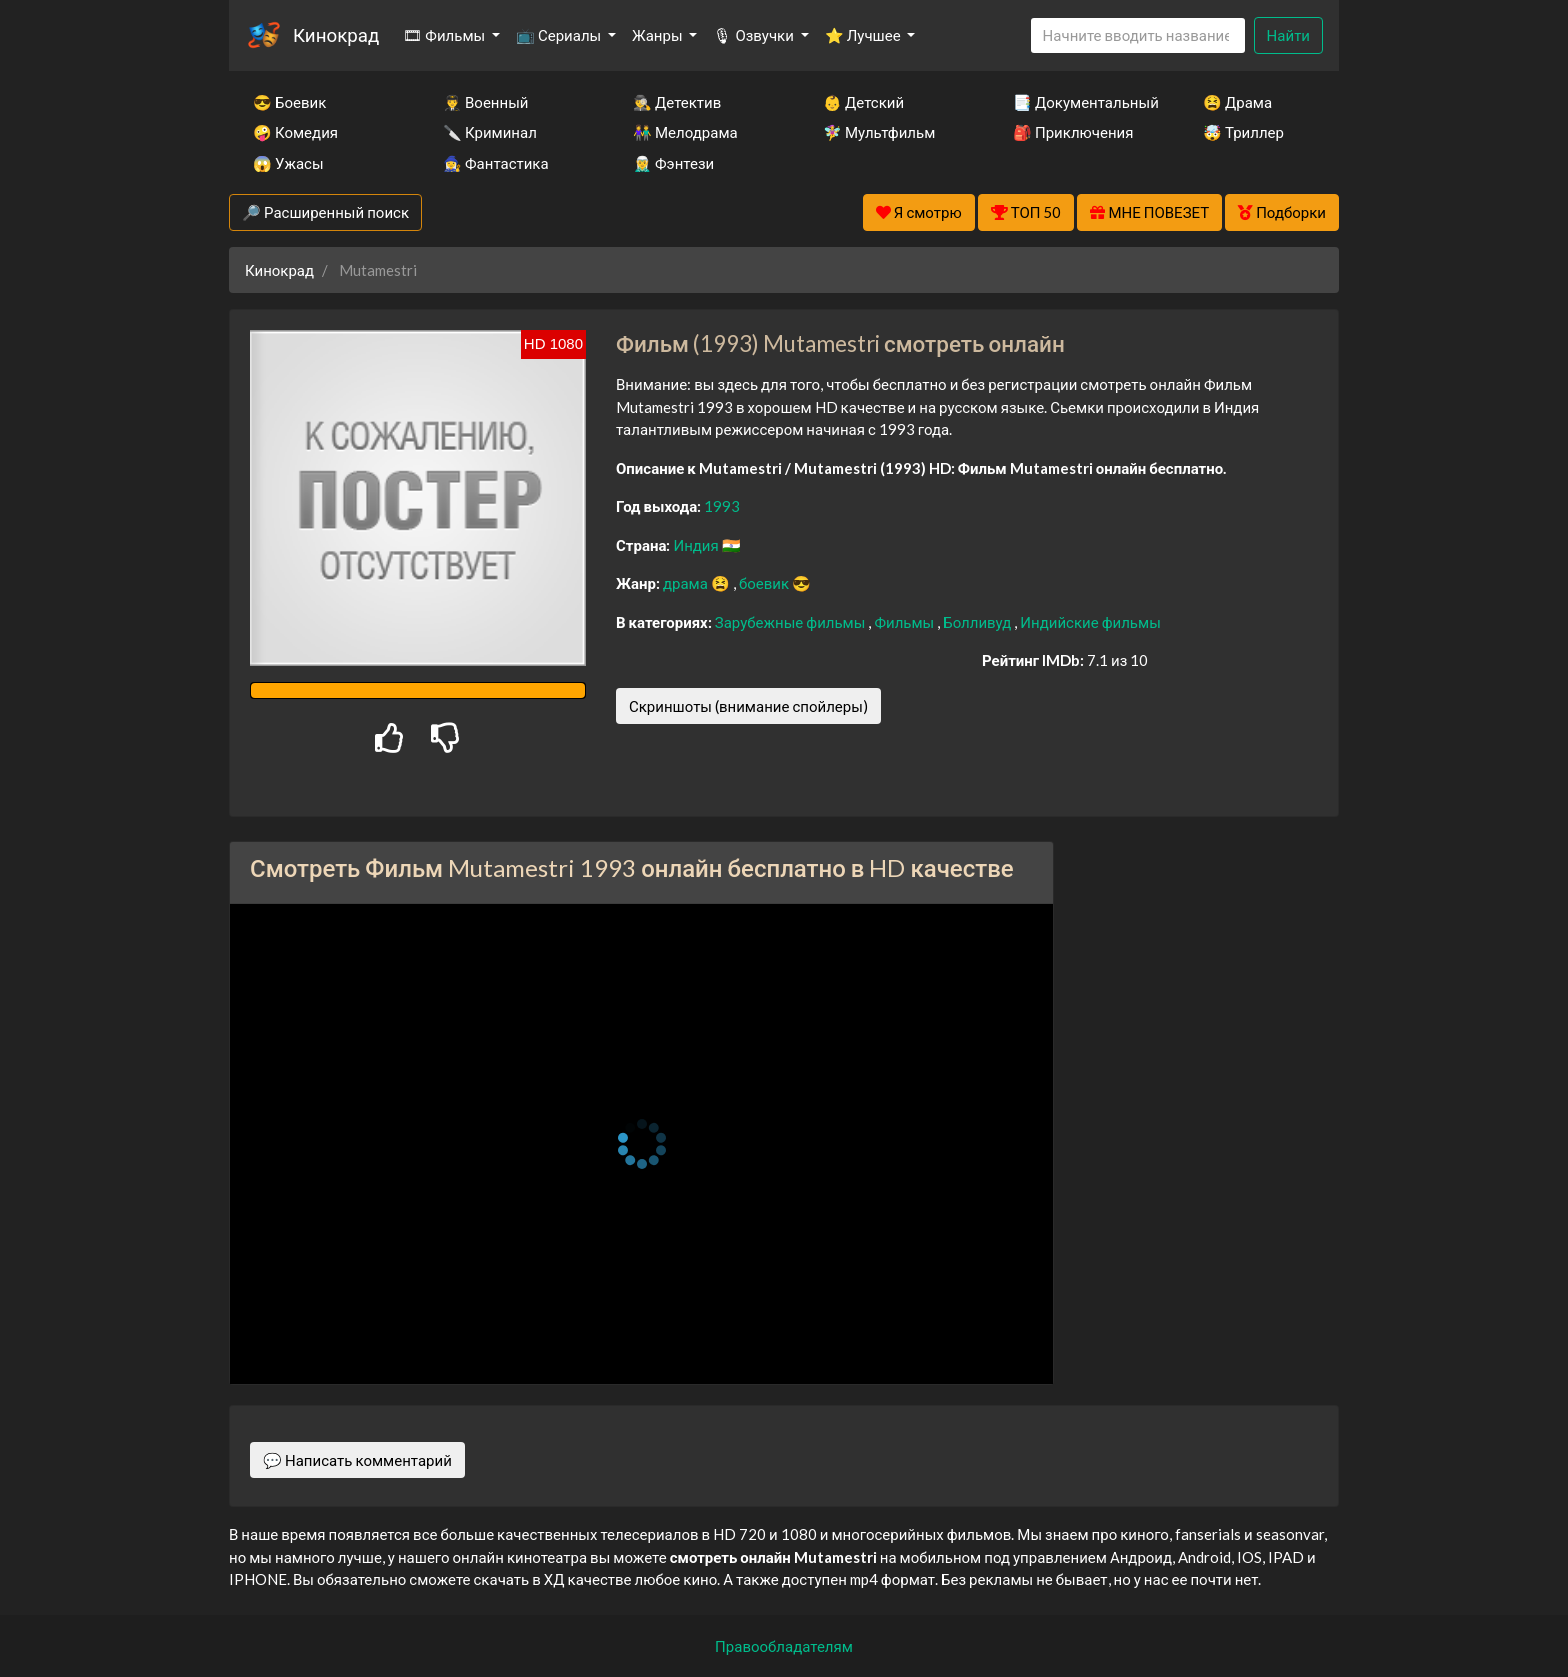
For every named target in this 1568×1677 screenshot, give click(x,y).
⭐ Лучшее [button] (864, 35)
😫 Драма (1237, 102)
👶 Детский (863, 102)
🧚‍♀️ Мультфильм (879, 132)
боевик (765, 583)
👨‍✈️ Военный (485, 102)
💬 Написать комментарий (357, 1460)
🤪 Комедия (295, 132)
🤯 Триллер (1243, 132)
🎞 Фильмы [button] (445, 35)
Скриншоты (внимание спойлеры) (748, 706)
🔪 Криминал (490, 132)
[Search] (1138, 35)
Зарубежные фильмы (792, 622)
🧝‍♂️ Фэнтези (673, 163)
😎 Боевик (289, 102)
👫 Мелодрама (685, 132)
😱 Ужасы (288, 163)
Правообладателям (784, 1646)
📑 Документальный (1081, 102)
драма (687, 583)
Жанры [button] (659, 35)
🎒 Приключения (1073, 132)
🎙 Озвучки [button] (754, 35)
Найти (1288, 35)
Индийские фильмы (1090, 622)
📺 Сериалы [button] (560, 35)
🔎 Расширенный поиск (325, 212)
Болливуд (978, 622)
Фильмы (905, 622)
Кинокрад (336, 34)
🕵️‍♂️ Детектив (677, 102)
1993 (722, 506)
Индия (697, 545)
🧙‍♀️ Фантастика (496, 163)
